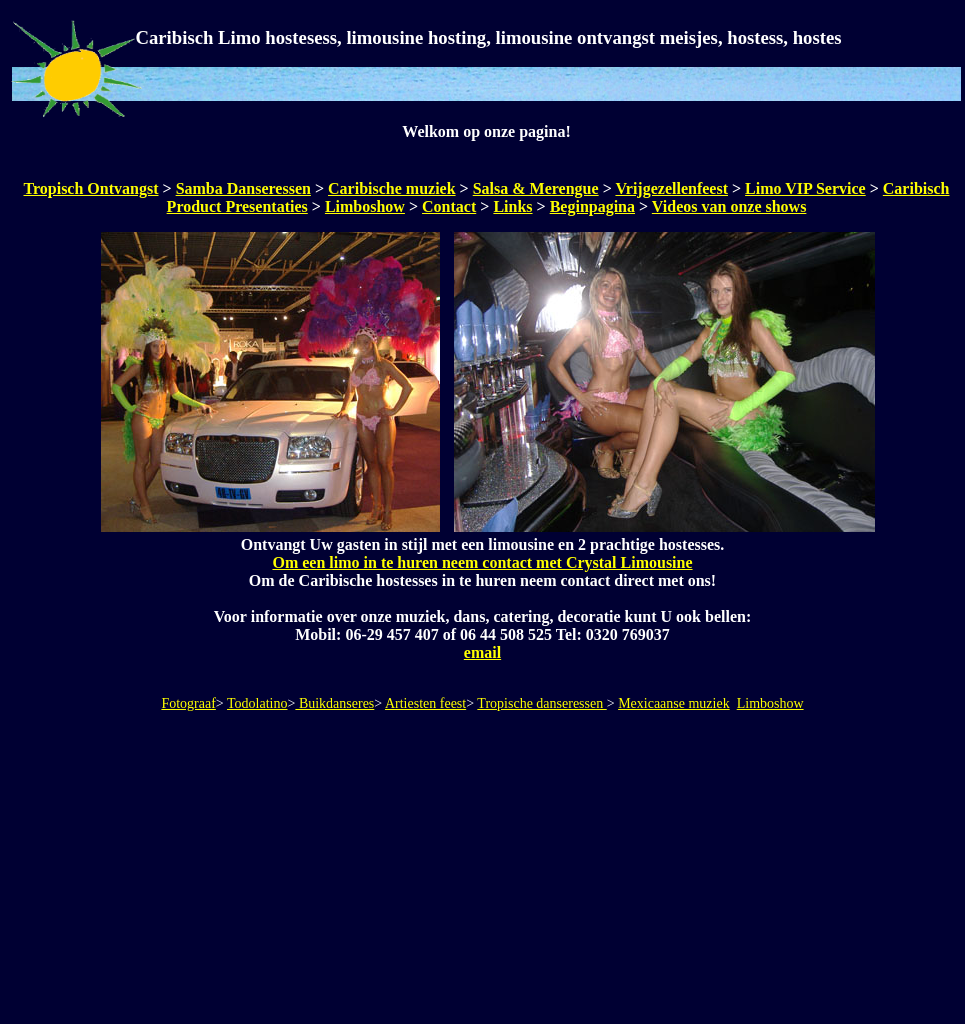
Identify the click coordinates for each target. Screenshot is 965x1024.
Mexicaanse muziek (674, 703)
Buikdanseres (334, 703)
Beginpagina (592, 206)
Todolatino (257, 703)
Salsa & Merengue (536, 188)
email (482, 652)
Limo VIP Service (805, 188)
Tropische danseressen (541, 703)
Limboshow (365, 206)
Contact (449, 206)
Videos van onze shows (729, 206)
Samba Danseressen (243, 188)
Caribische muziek (392, 188)
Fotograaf (188, 703)
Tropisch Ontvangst (91, 188)
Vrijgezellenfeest (671, 188)
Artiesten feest (425, 703)
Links (512, 206)
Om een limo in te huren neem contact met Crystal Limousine (482, 562)
